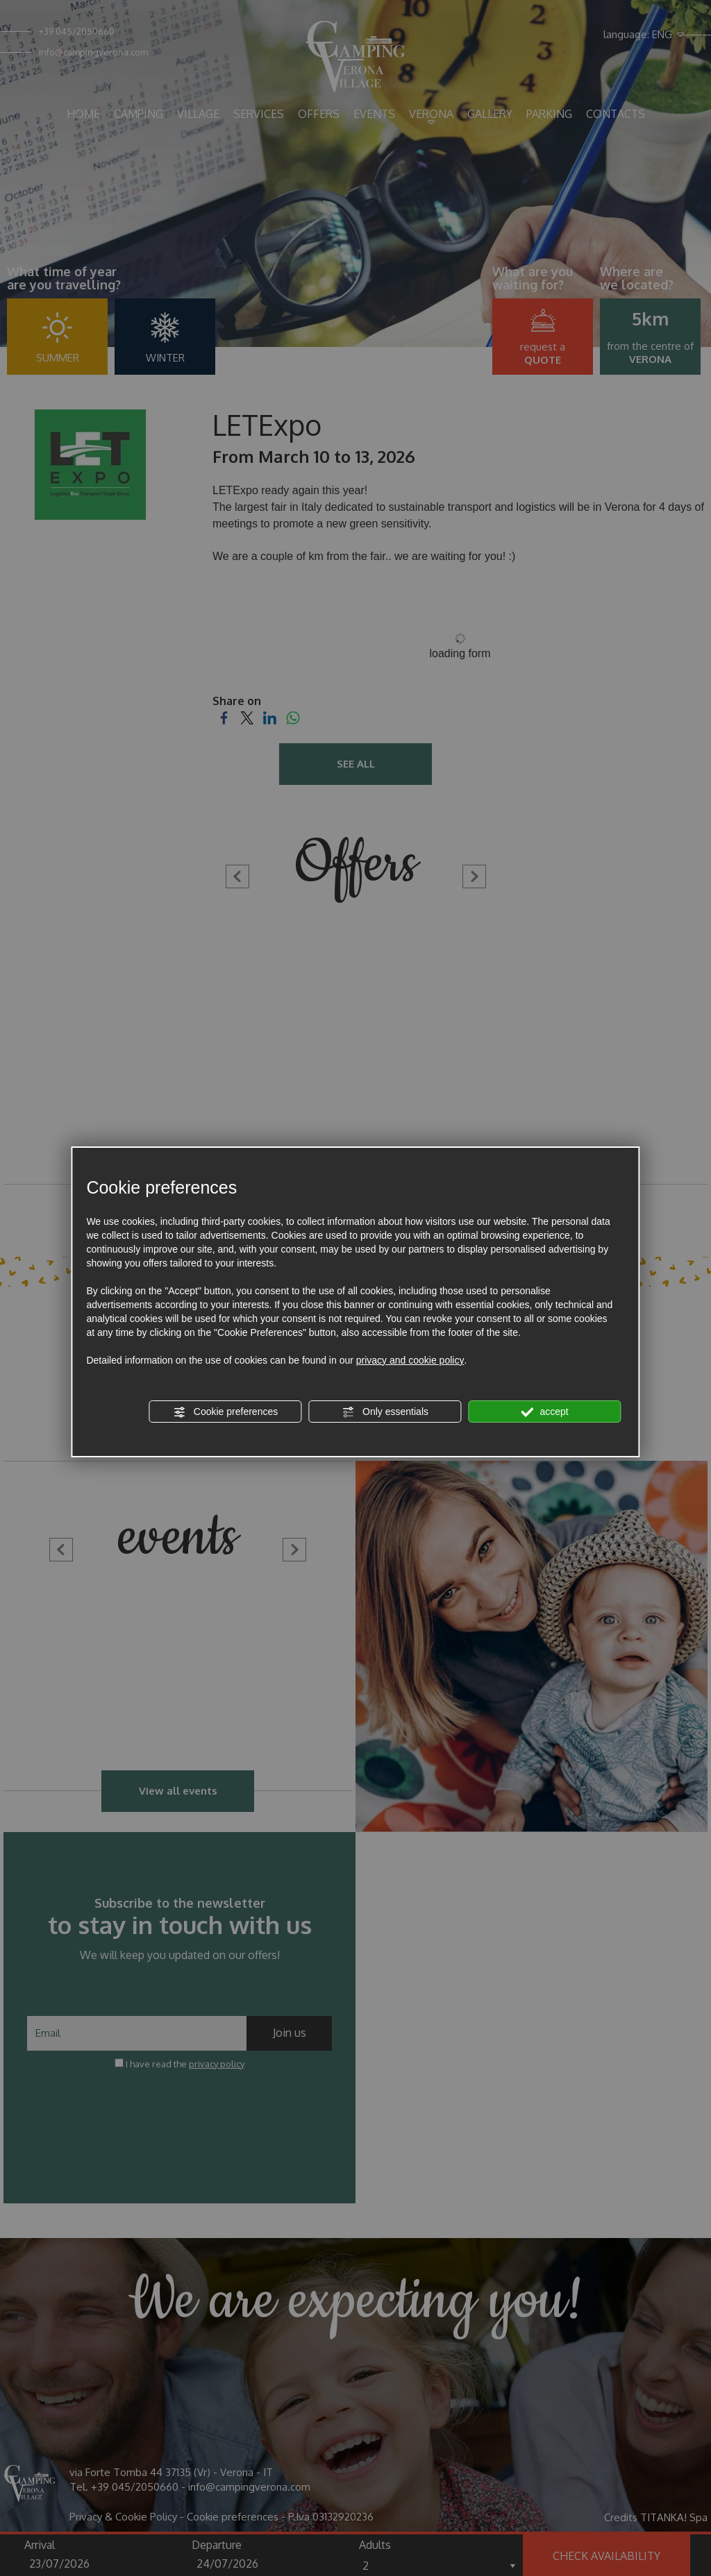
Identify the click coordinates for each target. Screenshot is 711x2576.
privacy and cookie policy (410, 1360)
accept (545, 1412)
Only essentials (385, 1412)
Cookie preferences (225, 1412)
